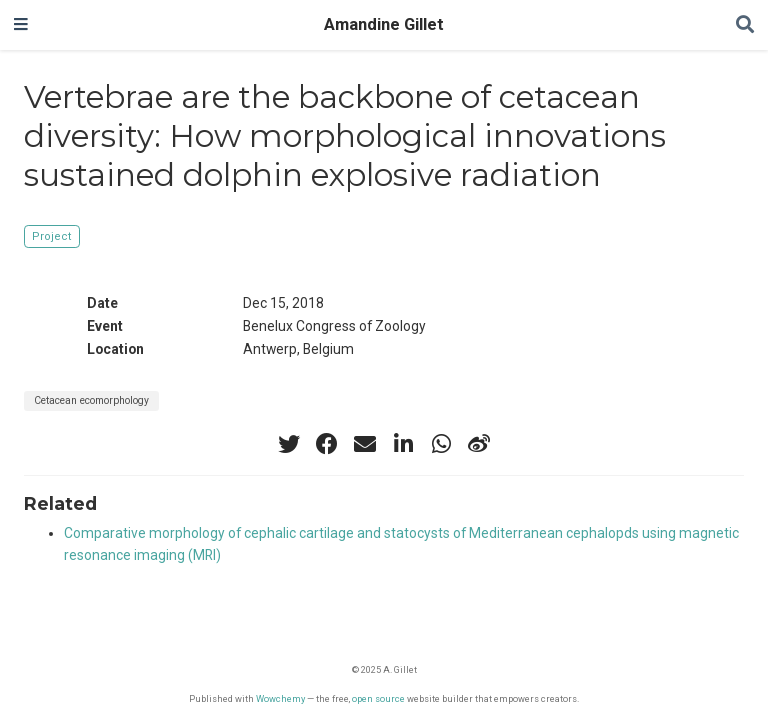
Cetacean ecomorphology (91, 400)
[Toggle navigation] (21, 25)
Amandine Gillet (384, 24)
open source (378, 698)
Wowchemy (280, 698)
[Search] (745, 25)
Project (52, 236)
